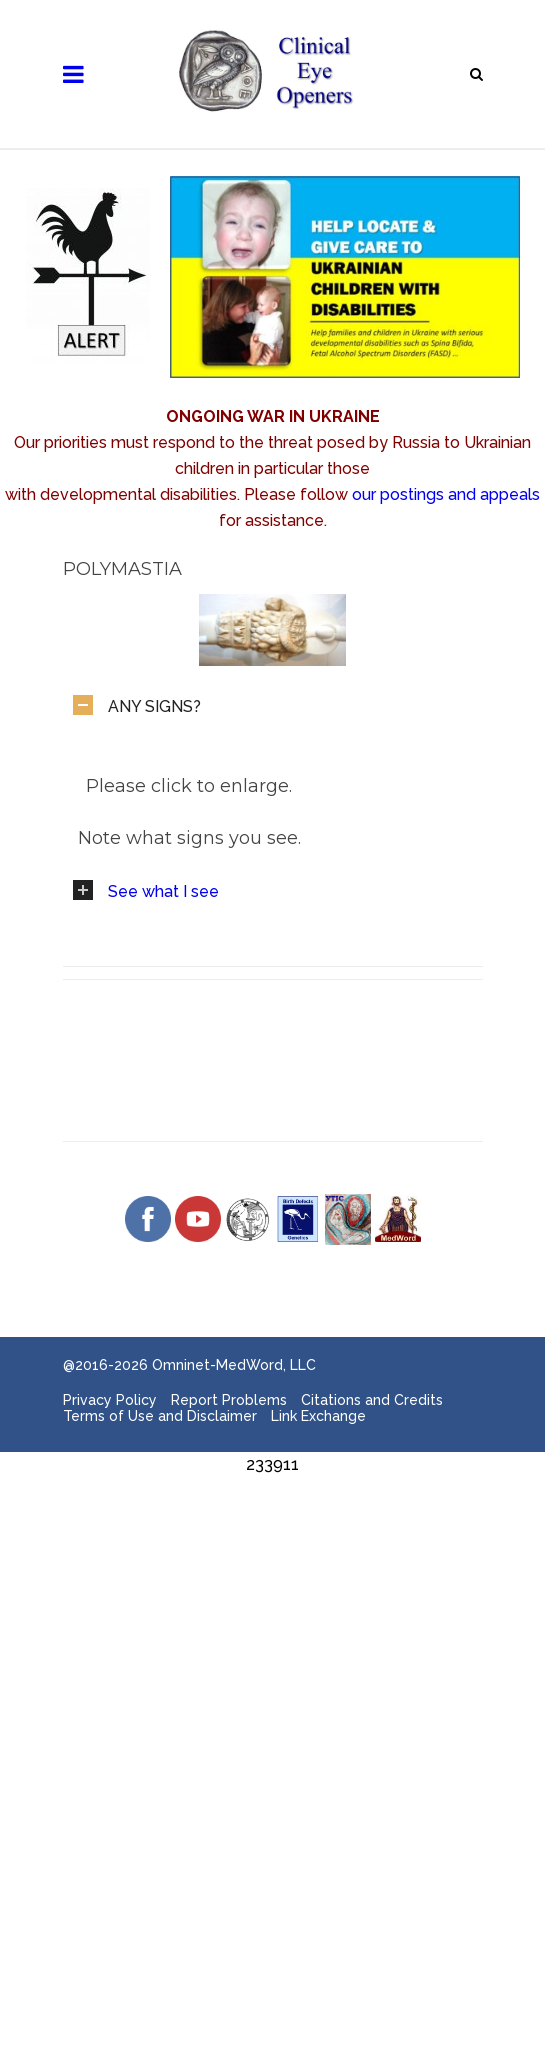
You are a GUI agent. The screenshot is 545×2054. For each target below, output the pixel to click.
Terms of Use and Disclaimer (160, 1416)
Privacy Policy (110, 1400)
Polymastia (122, 569)
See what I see (163, 891)
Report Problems (229, 1400)
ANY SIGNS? (154, 706)
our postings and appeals (446, 494)
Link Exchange (318, 1416)
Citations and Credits (372, 1400)
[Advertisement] (272, 1618)
